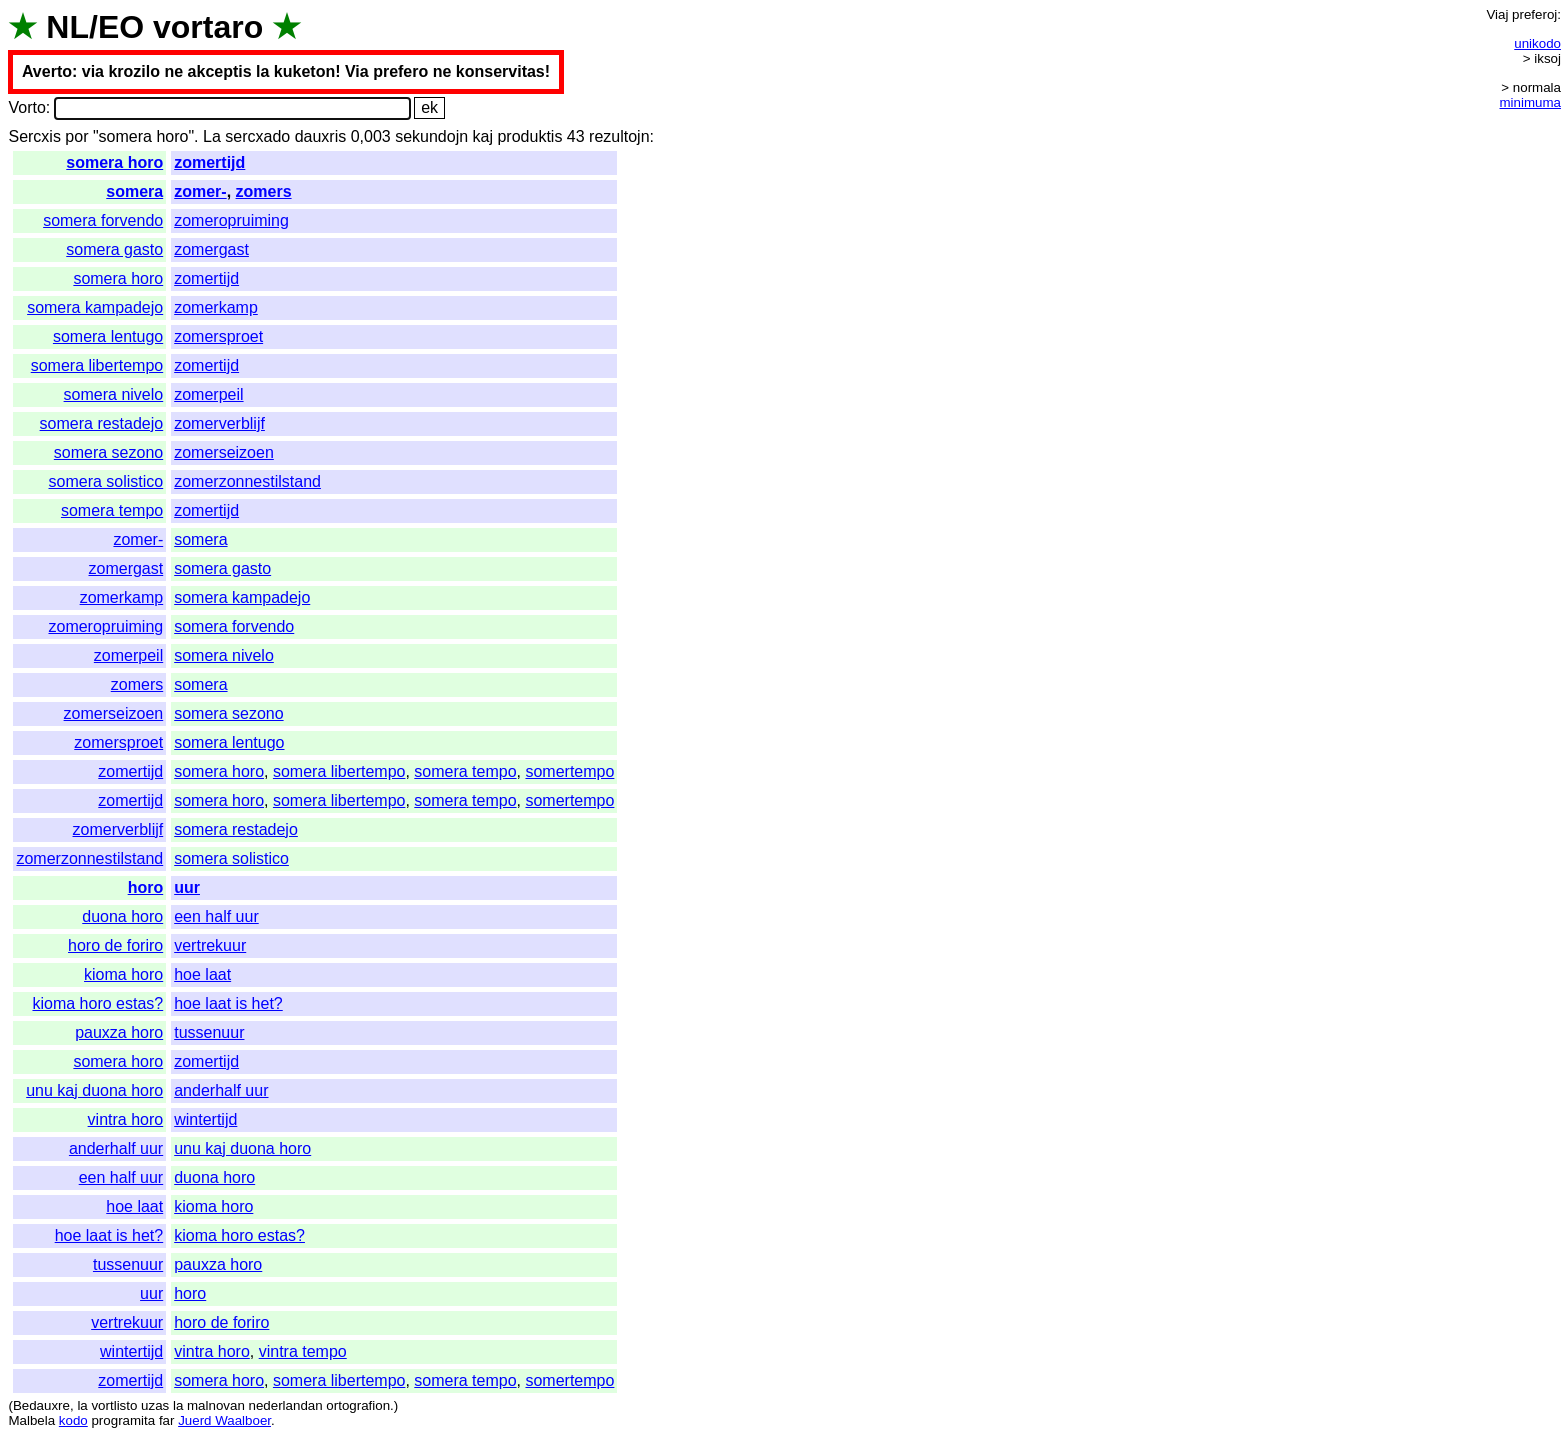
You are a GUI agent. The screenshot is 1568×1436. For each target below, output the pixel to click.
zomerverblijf (219, 423)
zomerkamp (216, 307)
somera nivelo (114, 394)
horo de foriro (115, 945)
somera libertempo (97, 365)
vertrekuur (210, 945)
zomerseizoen (224, 452)
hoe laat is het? (228, 1003)
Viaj (1497, 14)
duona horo (122, 916)
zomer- (200, 191)
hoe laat (202, 974)
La (212, 136)
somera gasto (114, 249)
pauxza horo (119, 1032)
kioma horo (123, 974)
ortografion (358, 1405)
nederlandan (286, 1405)
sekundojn (431, 136)
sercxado (257, 136)
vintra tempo (303, 1351)
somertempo (569, 771)
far (167, 1420)
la (82, 1405)
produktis (529, 136)
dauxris (321, 136)
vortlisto (114, 1405)
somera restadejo (102, 423)
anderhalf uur (221, 1090)
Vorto (26, 107)
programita (123, 1420)
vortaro (208, 27)
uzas (155, 1405)
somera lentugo (108, 336)
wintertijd (205, 1119)
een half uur (216, 916)
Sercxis (34, 136)
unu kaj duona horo (94, 1090)
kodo (73, 1420)
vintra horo (126, 1119)
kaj (483, 136)
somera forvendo (103, 220)
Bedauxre (41, 1405)
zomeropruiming (231, 220)
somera (134, 191)
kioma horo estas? (97, 1003)
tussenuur (209, 1032)
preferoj (1534, 14)
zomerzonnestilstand (247, 481)
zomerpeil (208, 394)
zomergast (211, 249)
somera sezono (108, 452)
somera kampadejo (95, 307)
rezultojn (619, 136)
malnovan (216, 1405)
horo (146, 887)
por (76, 136)
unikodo (1537, 43)
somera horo (114, 162)
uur (187, 887)
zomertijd (209, 162)
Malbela (31, 1420)
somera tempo (112, 510)
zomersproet (218, 336)
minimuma (1530, 102)
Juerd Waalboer (224, 1420)
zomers (264, 191)
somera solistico (106, 481)
